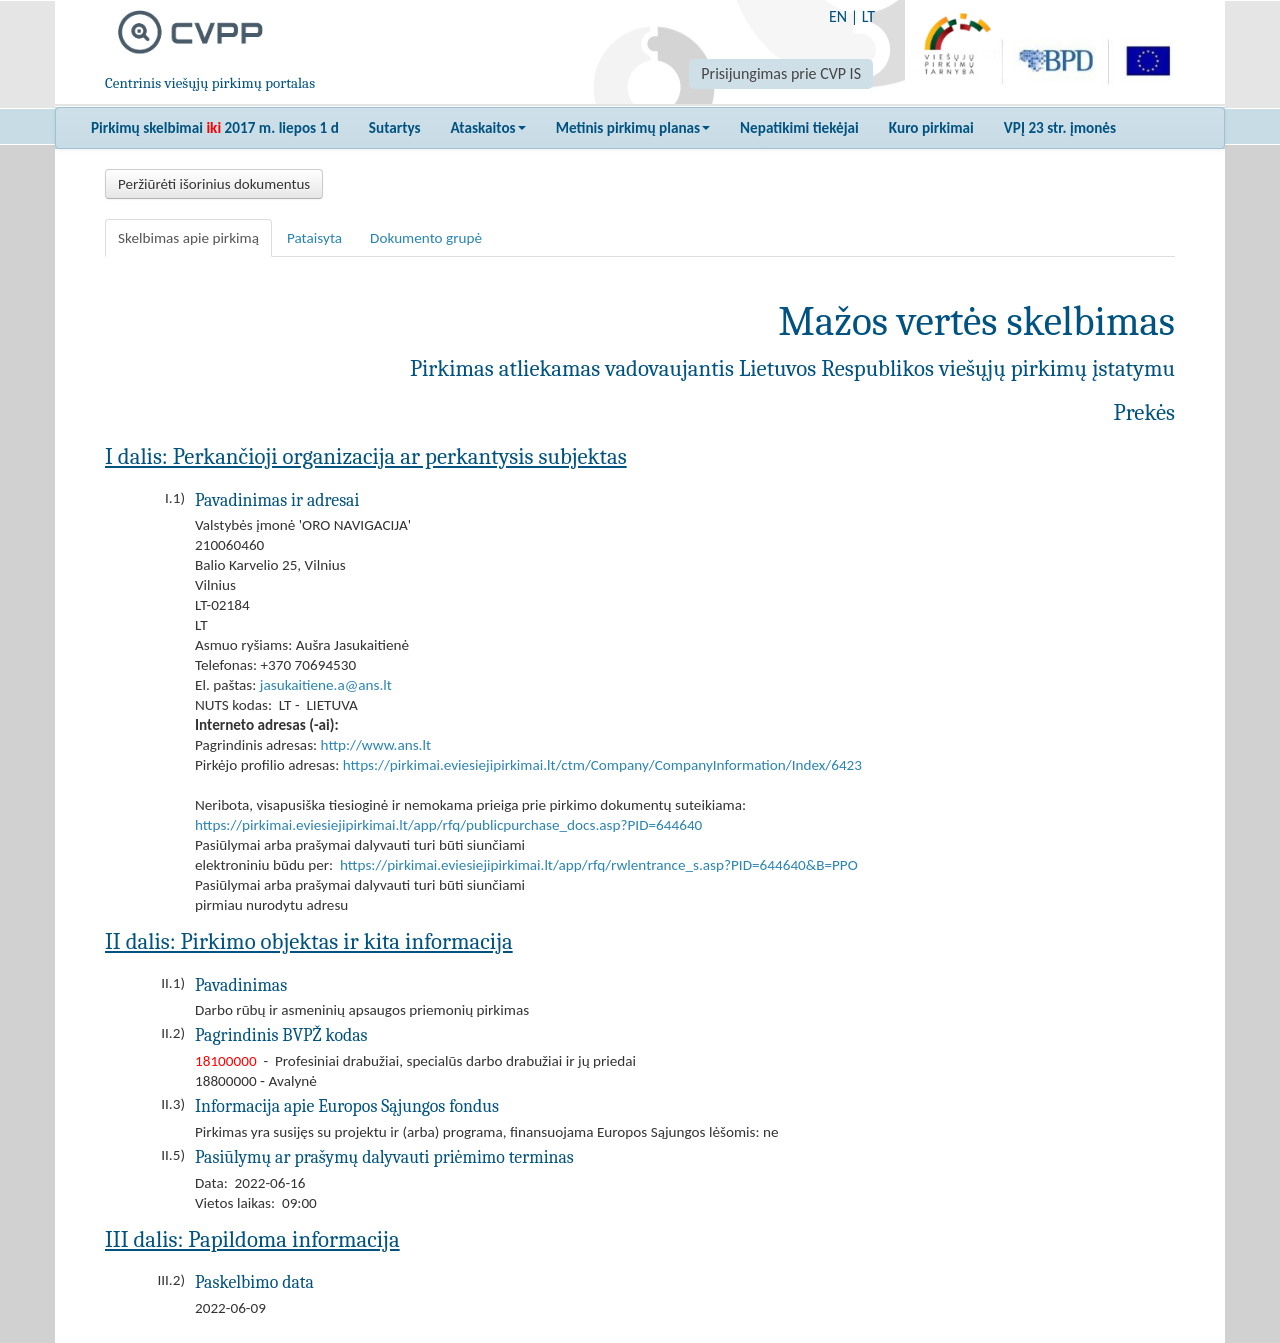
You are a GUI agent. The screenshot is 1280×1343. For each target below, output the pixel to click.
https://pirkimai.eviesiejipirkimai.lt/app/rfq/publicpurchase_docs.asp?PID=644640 (448, 825)
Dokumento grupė (426, 238)
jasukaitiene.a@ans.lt (326, 685)
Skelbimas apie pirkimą (188, 238)
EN (838, 16)
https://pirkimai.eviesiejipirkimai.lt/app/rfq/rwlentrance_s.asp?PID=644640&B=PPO (599, 865)
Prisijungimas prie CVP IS (781, 73)
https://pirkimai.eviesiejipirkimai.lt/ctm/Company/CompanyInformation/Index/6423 (602, 765)
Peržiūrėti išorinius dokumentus (214, 184)
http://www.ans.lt (376, 745)
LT (868, 16)
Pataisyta (314, 238)
